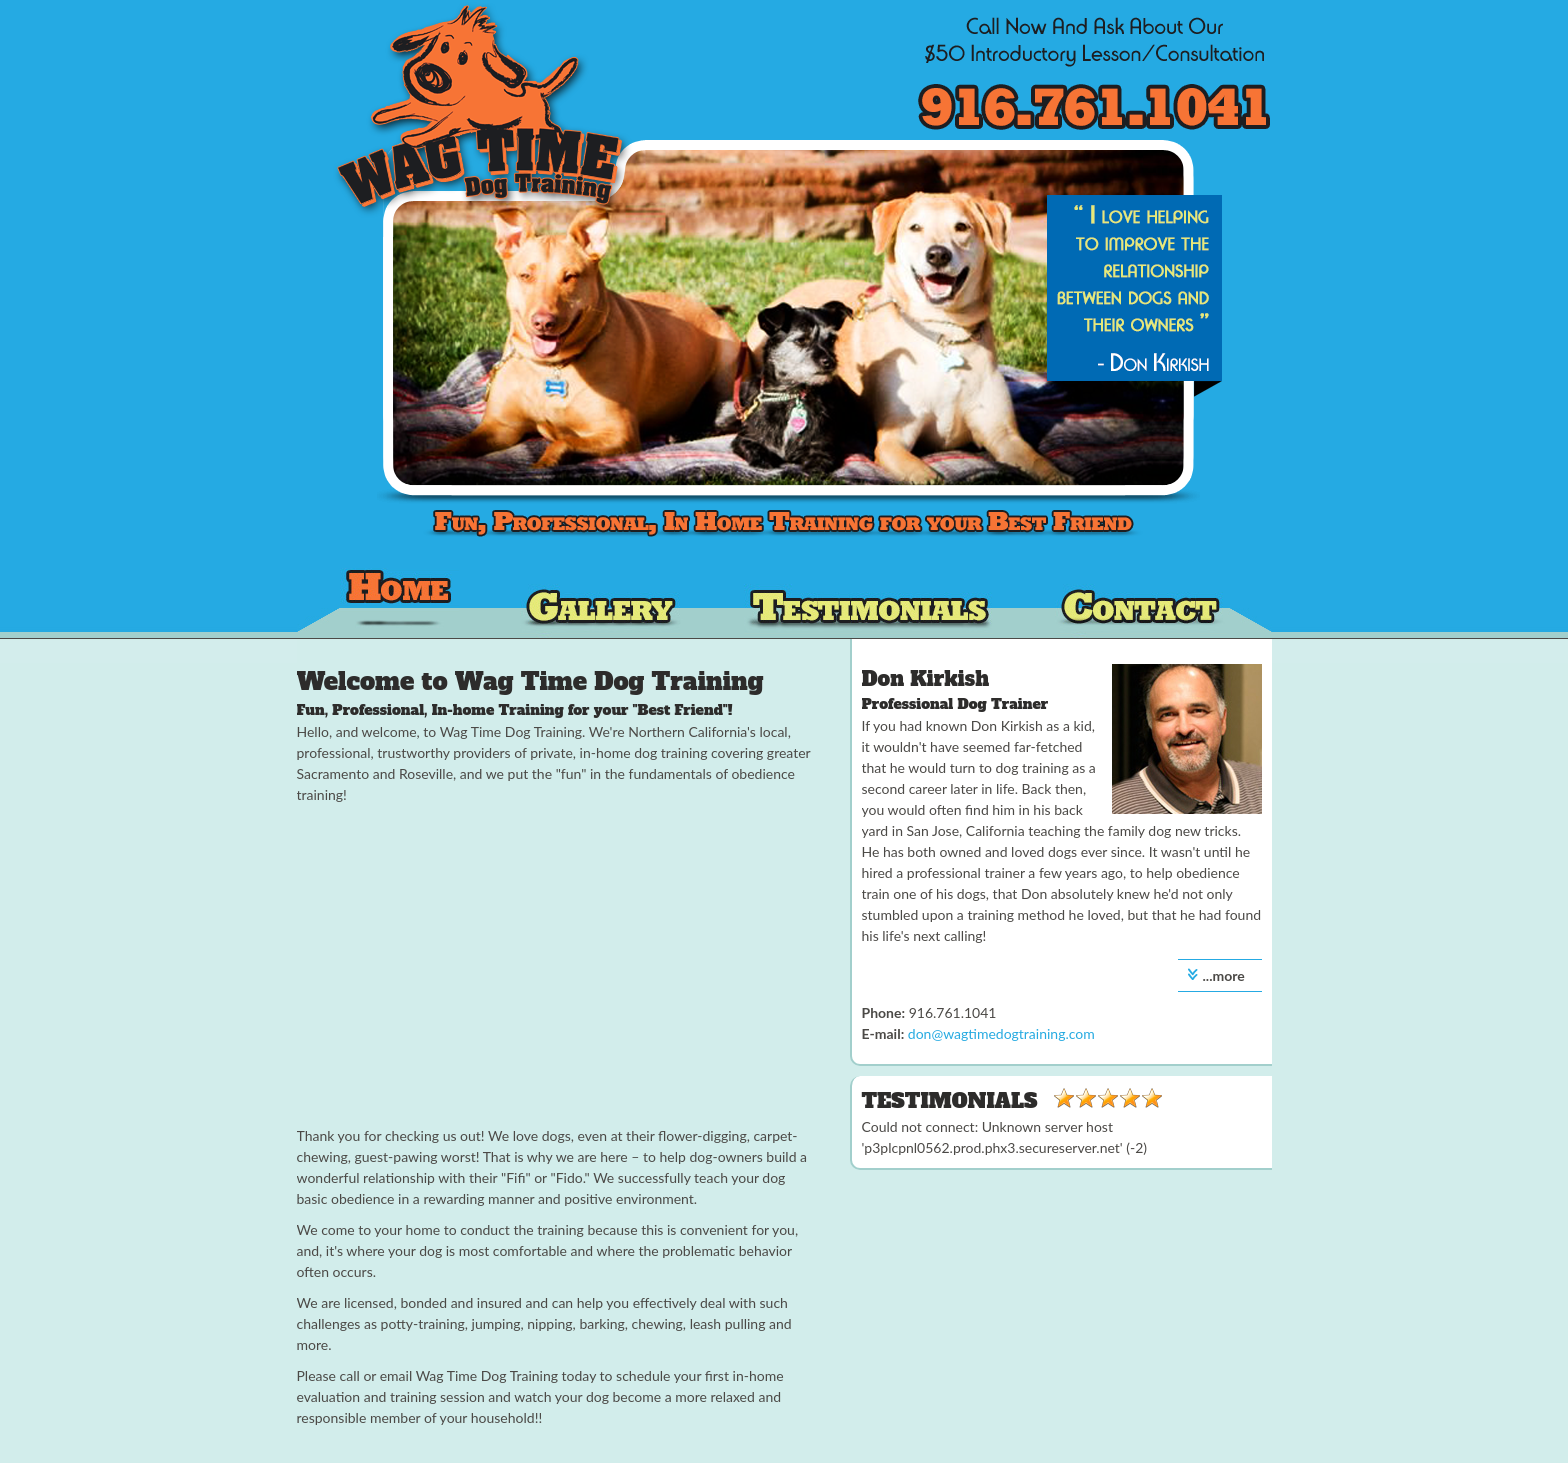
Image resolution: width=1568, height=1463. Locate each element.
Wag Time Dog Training (399, 603)
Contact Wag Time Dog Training (1141, 603)
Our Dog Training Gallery (601, 603)
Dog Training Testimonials (869, 603)
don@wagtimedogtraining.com (1001, 1033)
